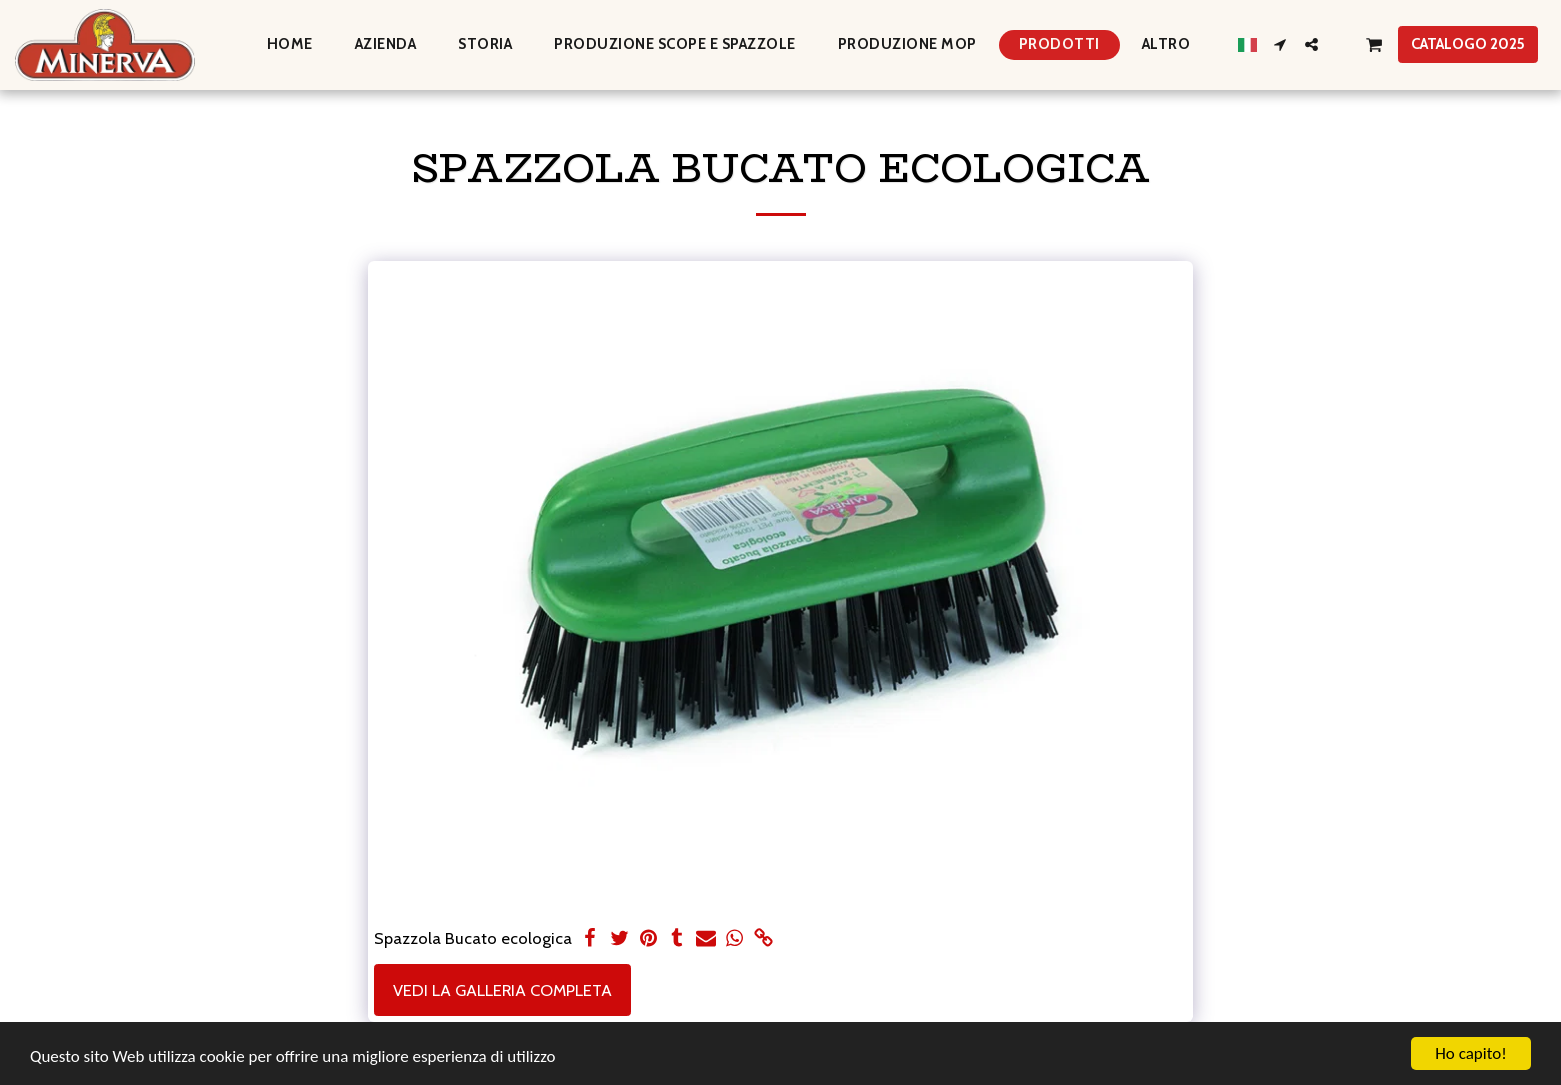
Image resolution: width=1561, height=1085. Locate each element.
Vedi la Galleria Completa (502, 990)
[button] (1280, 44)
